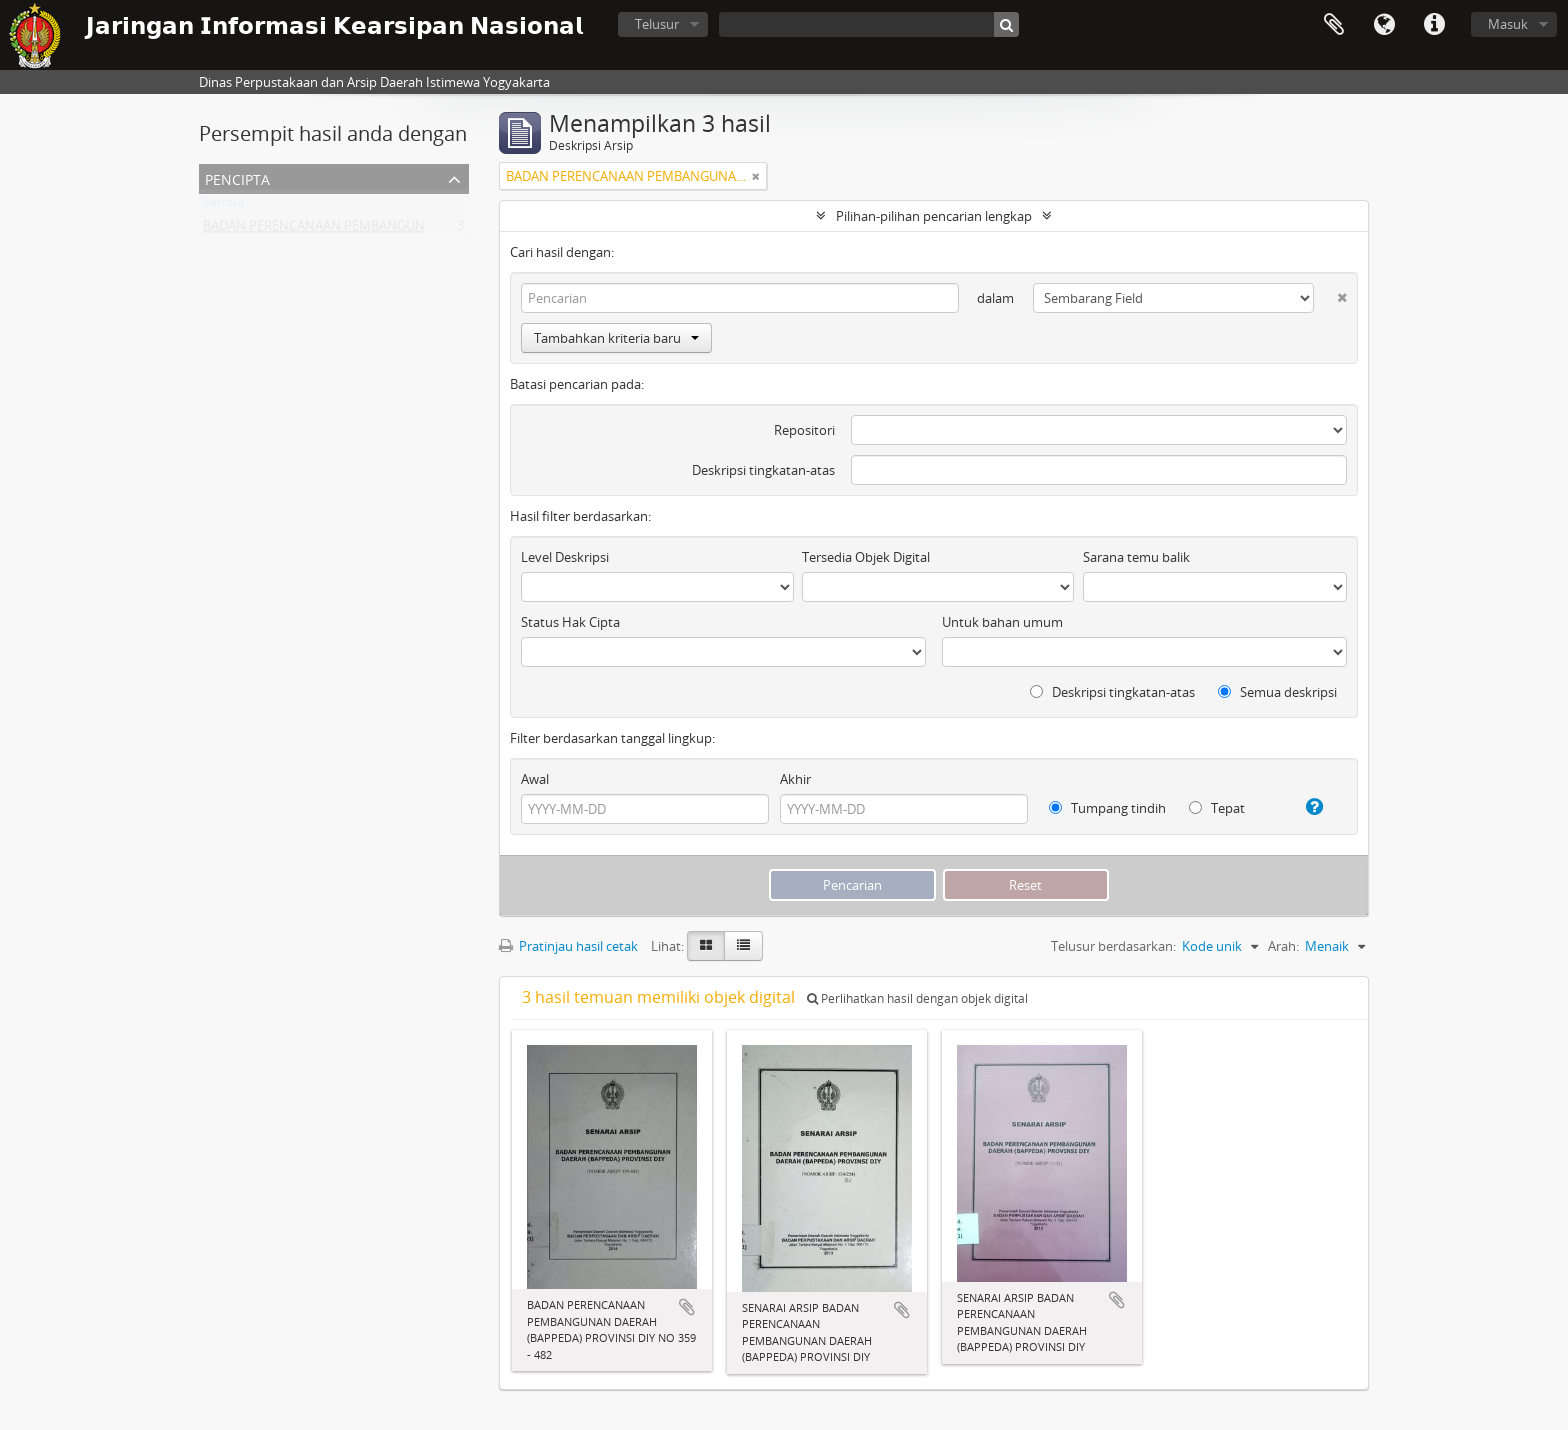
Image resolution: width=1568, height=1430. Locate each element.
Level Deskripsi (565, 557)
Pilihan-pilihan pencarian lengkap (934, 216)
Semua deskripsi (1277, 692)
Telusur (657, 24)
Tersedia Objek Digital (866, 557)
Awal (535, 779)
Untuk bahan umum (1002, 622)
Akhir (795, 779)
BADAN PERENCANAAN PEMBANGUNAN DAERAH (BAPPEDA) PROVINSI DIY (425, 230)
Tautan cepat (1434, 25)
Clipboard (1334, 25)
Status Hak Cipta (570, 622)
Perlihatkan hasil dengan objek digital (917, 998)
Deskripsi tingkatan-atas (763, 470)
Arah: (1283, 946)
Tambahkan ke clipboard (687, 1307)
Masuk (1508, 24)
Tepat (1217, 808)
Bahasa (1384, 25)
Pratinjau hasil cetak (568, 946)
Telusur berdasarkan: (1113, 946)
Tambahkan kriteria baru (616, 338)
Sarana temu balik (1136, 557)
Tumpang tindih (1107, 808)
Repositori (804, 430)
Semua (223, 206)
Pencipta (237, 177)
